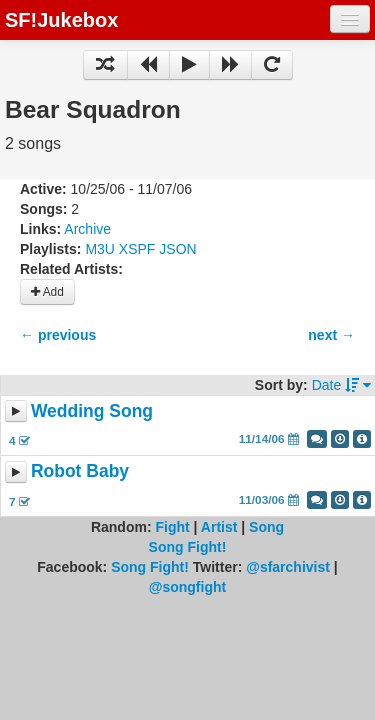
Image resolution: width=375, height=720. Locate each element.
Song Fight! (188, 547)
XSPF (137, 249)
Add (47, 292)
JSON (177, 249)
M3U (100, 249)
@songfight (187, 587)
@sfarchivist (288, 567)
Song (266, 527)
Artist (219, 527)
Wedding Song (92, 411)
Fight (172, 527)
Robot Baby (80, 472)
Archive (87, 229)
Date (341, 385)
